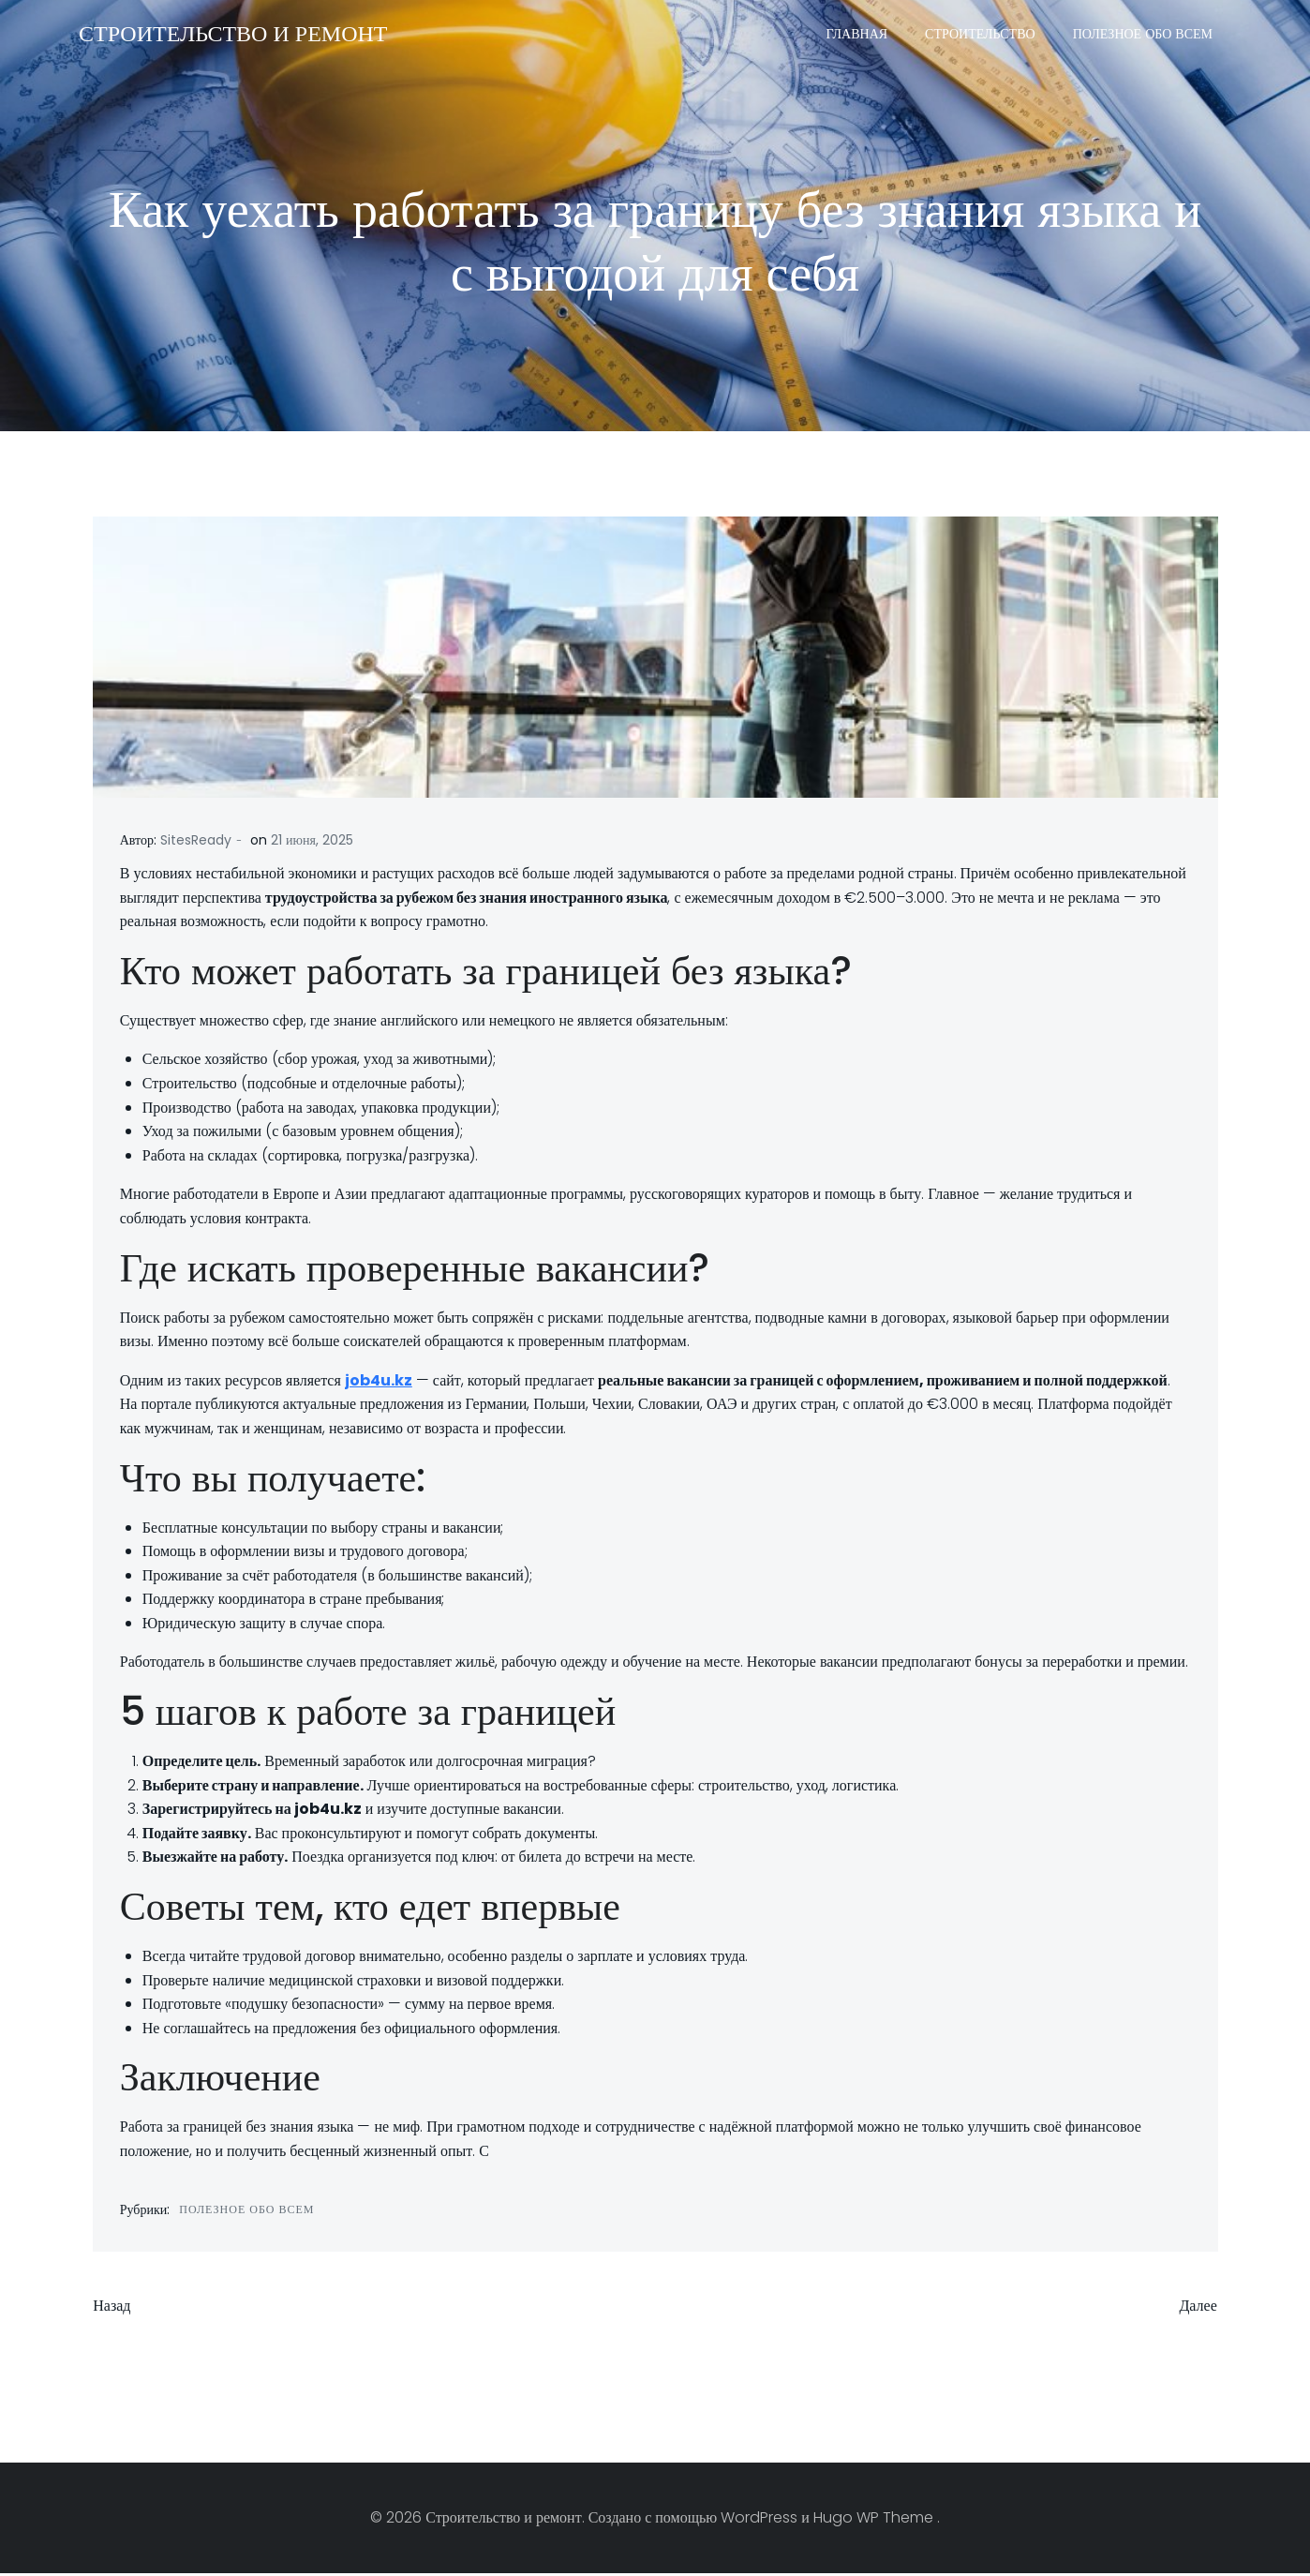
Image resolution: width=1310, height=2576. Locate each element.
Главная (858, 32)
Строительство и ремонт (232, 32)
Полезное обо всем (1143, 32)
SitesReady (195, 841)
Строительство (981, 32)
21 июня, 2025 (312, 841)
